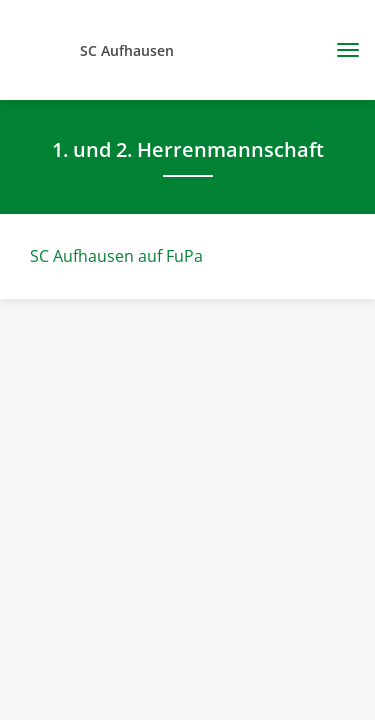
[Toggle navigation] (340, 50)
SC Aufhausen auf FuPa (116, 256)
